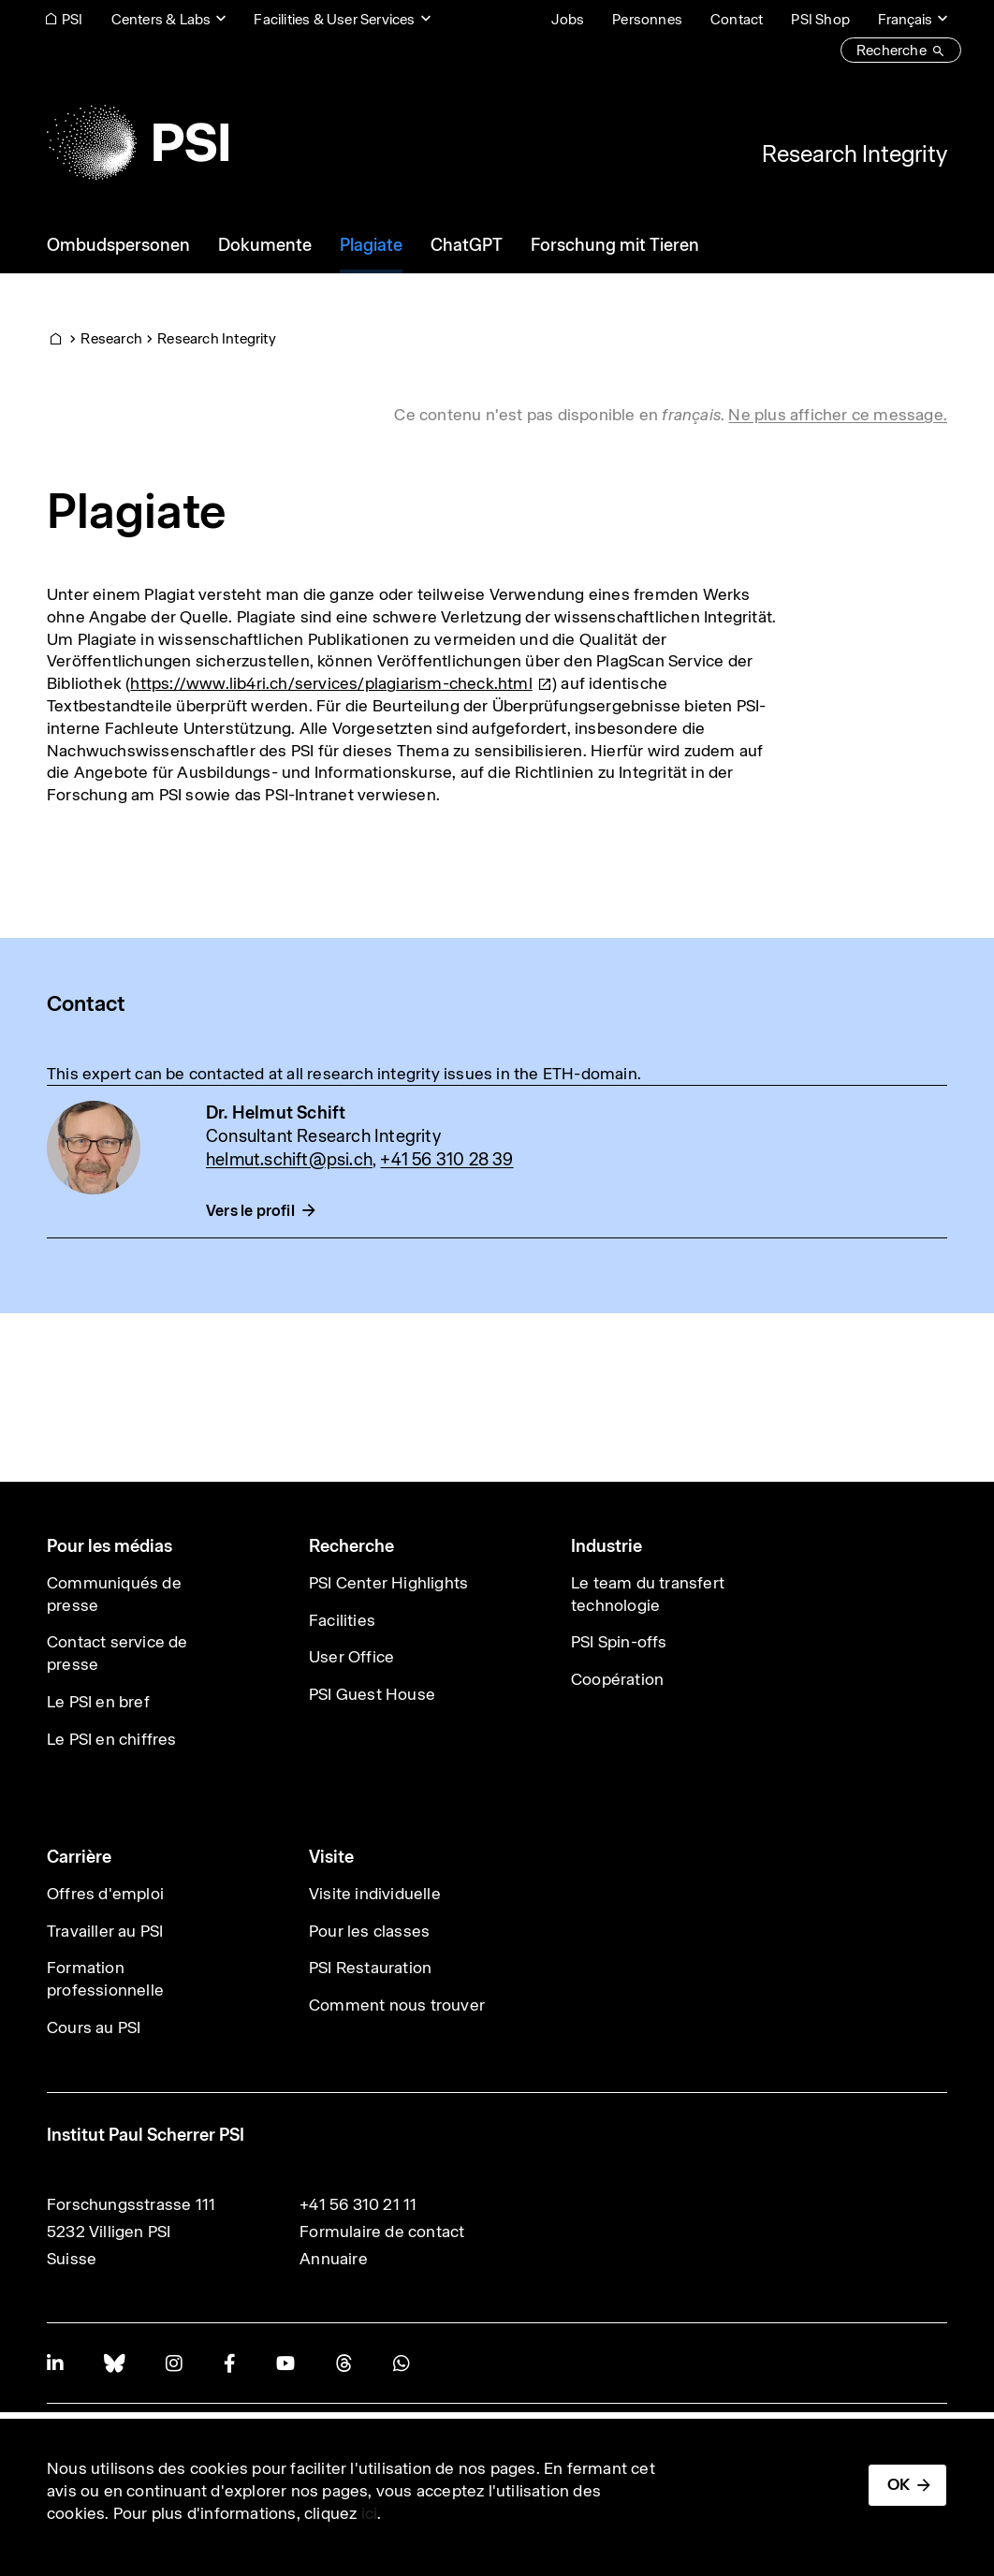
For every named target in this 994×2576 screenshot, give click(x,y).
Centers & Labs (161, 19)
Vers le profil (250, 1211)
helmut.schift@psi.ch (289, 1159)
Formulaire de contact (382, 2231)
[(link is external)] (341, 683)
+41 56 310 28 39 (446, 1159)
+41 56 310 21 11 (358, 2204)
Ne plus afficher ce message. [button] (837, 414)
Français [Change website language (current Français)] (905, 19)
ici (369, 2513)
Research (111, 338)
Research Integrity (854, 153)
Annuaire (334, 2258)
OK (898, 2484)
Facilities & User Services (334, 19)
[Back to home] (137, 142)
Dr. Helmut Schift (275, 1112)
